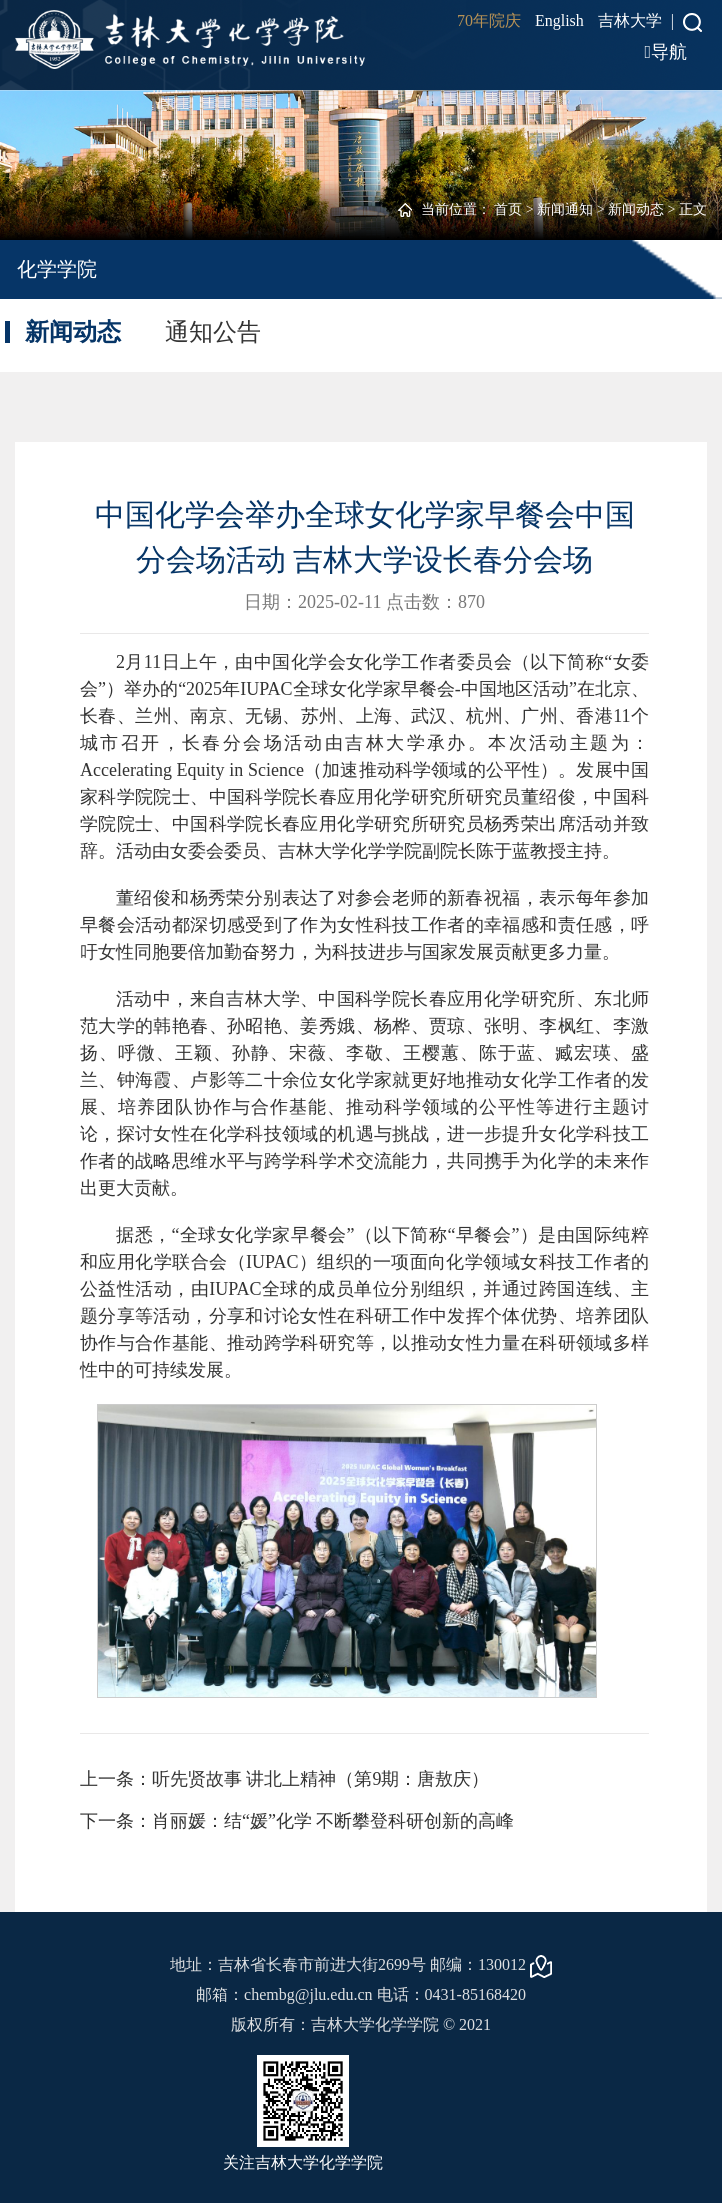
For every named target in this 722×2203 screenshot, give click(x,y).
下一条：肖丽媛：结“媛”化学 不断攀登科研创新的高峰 (297, 1821)
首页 (508, 209)
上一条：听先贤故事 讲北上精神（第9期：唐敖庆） (285, 1779)
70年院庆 (489, 20)
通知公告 (213, 332)
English (559, 20)
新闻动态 (636, 209)
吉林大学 (630, 20)
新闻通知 (565, 209)
